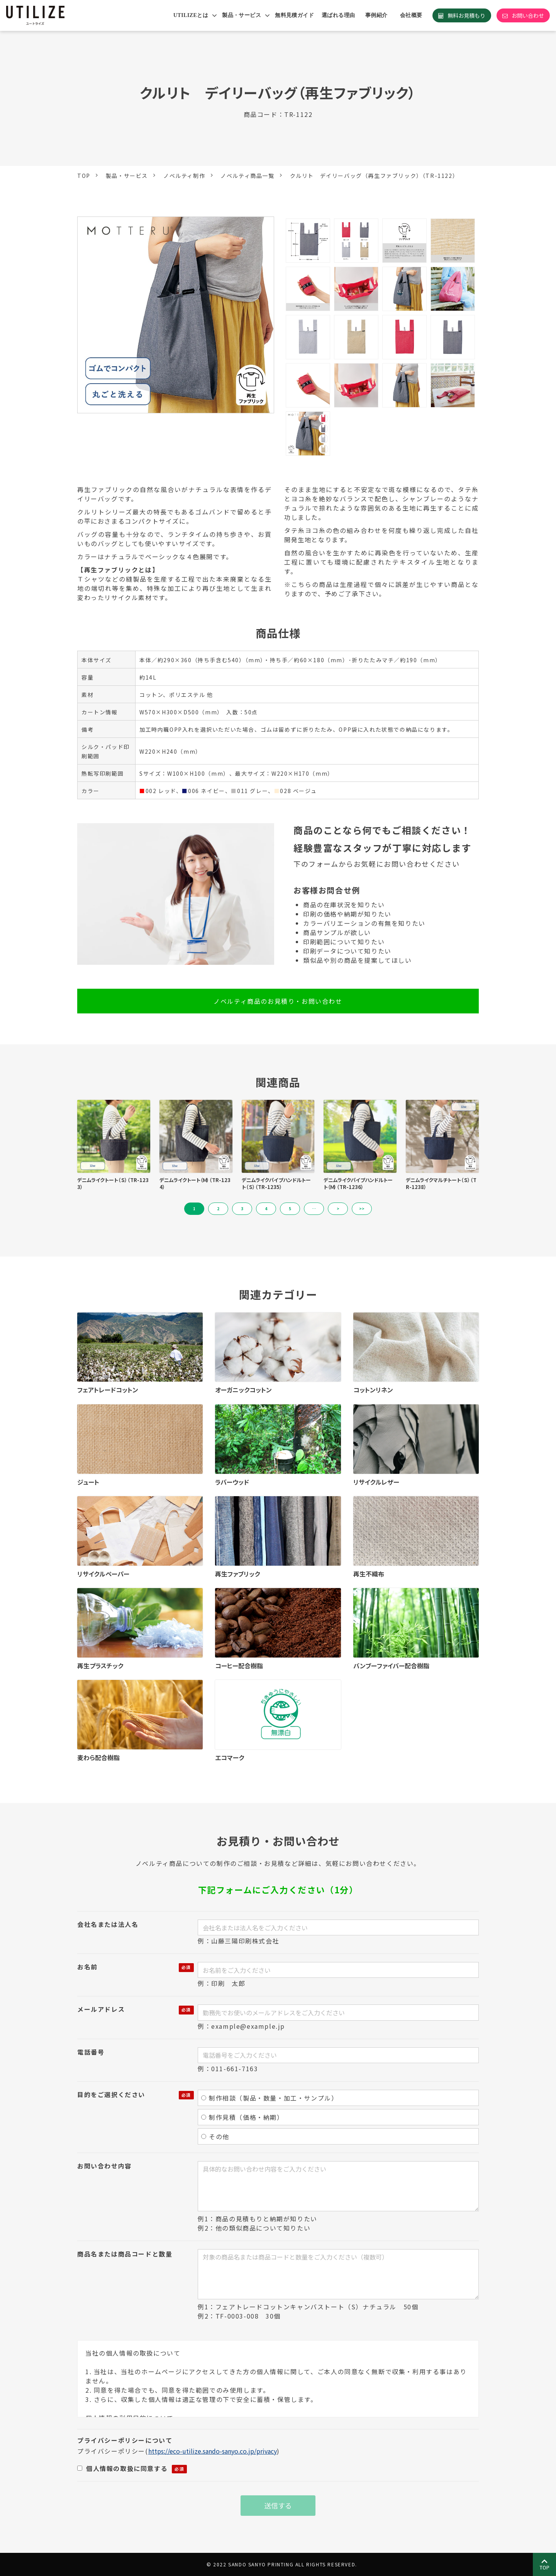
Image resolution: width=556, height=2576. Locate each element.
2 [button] (218, 1208)
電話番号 (90, 2052)
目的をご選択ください (111, 2094)
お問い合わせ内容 (104, 2165)
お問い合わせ (528, 15)
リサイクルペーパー (103, 1574)
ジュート (88, 1482)
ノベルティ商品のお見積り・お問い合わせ (278, 1001)
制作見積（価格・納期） (242, 2117)
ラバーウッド (232, 1482)
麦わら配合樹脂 (98, 1757)
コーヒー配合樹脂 (239, 1665)
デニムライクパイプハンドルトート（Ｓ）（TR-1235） (276, 1184)
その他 (215, 2136)
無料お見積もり (466, 15)
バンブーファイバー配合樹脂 (391, 1665)
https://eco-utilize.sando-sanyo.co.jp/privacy (212, 2451)
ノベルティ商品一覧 (247, 175)
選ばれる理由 (338, 15)
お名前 (87, 1966)
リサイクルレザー (376, 1482)
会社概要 (411, 15)
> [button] (338, 1208)
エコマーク (229, 1757)
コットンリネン (373, 1389)
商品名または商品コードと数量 (124, 2253)
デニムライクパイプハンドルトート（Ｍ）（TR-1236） (358, 1184)
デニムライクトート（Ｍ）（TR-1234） (195, 1184)
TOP (83, 175)
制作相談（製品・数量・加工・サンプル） (269, 2097)
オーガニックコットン (243, 1389)
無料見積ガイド (294, 15)
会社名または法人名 (107, 1924)
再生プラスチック (100, 1665)
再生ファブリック (237, 1574)
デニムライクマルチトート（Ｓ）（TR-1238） (441, 1184)
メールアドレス (101, 2009)
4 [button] (266, 1208)
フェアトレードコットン (107, 1389)
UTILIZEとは (190, 15)
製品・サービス (241, 15)
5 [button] (290, 1208)
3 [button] (242, 1208)
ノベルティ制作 (184, 175)
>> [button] (361, 1208)
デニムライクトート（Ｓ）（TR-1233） (113, 1184)
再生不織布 (368, 1574)
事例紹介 (376, 15)
